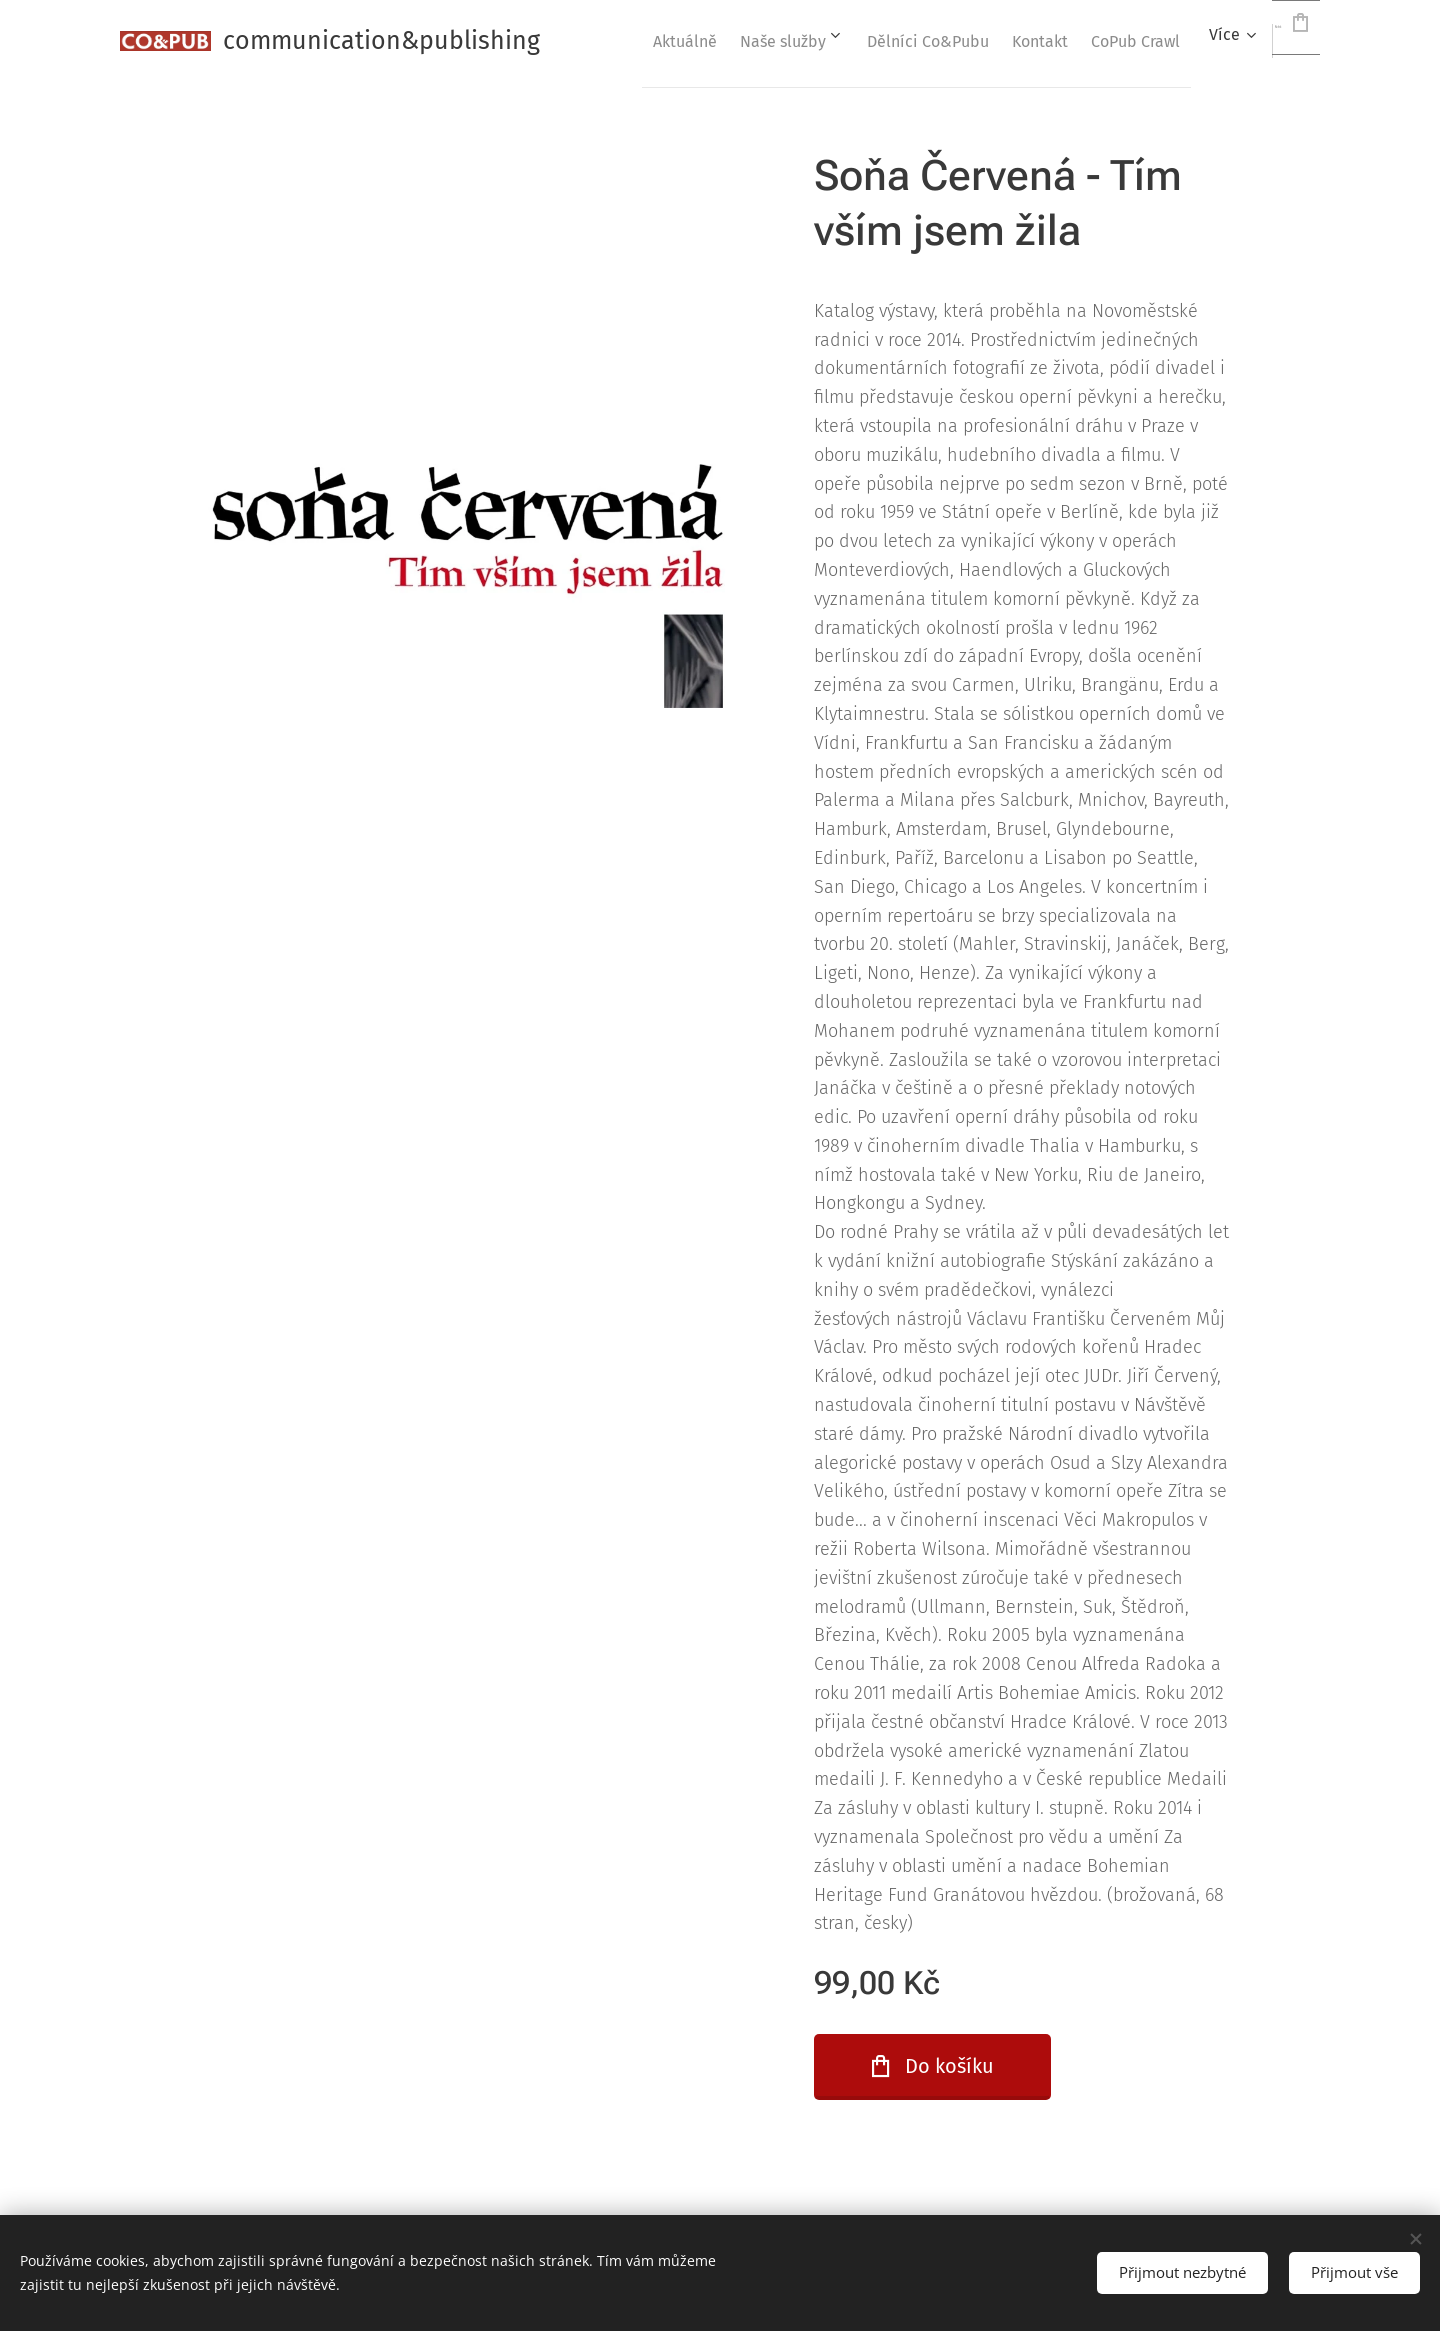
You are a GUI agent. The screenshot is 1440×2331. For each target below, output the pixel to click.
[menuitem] (708, 41)
